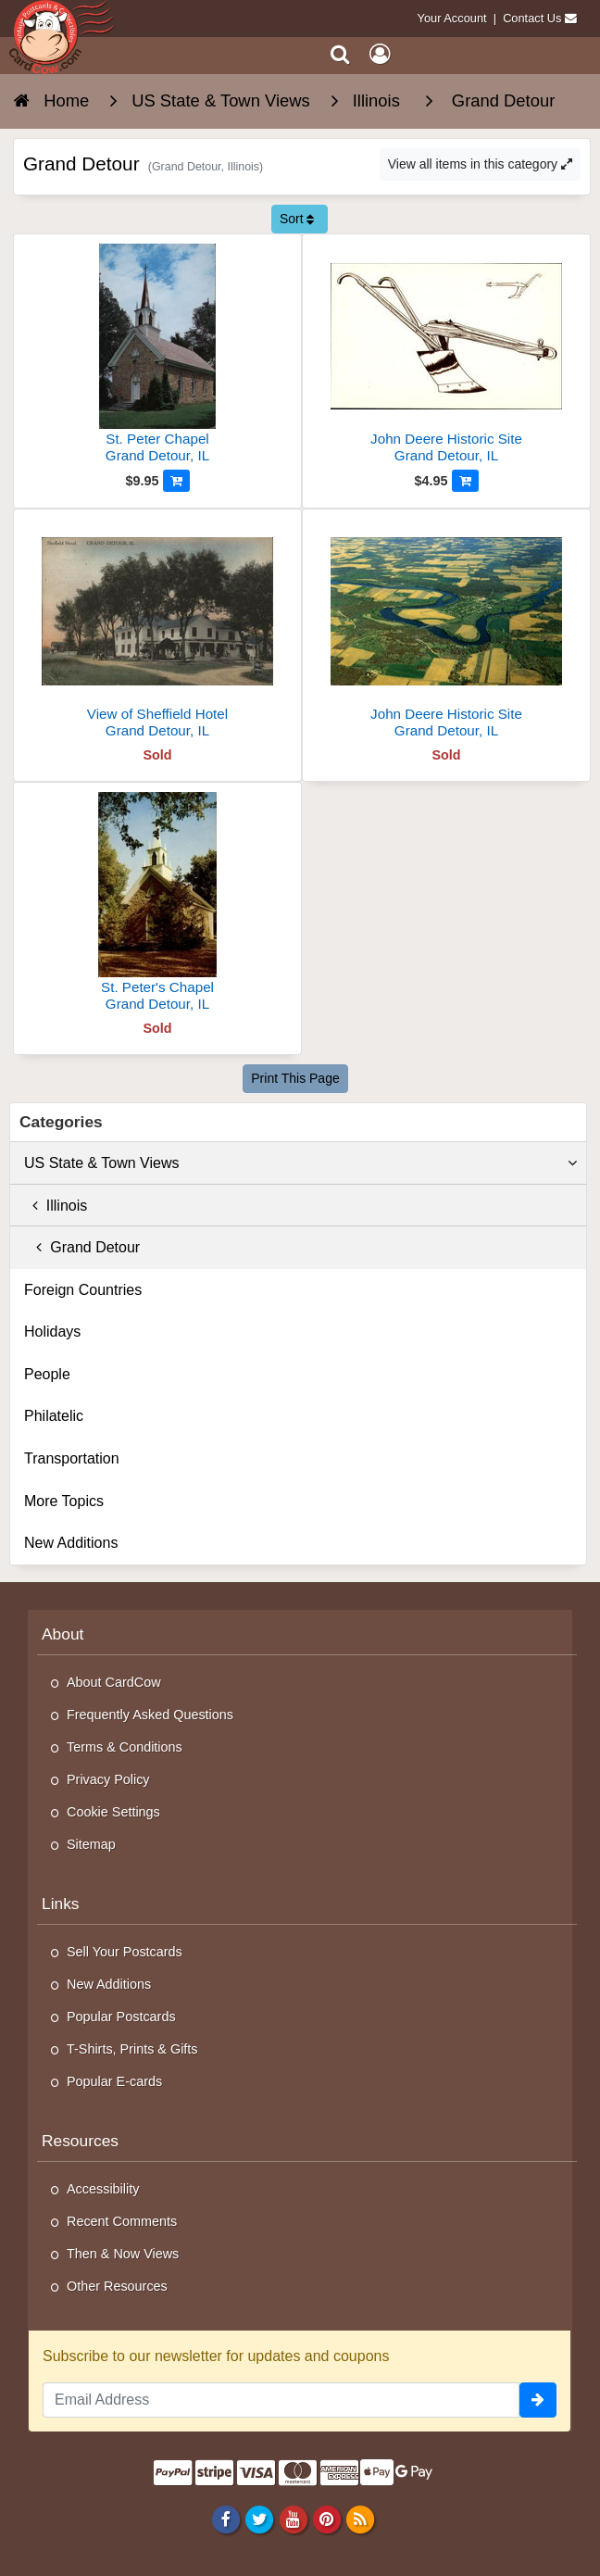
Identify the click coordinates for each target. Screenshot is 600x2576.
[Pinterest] (326, 2519)
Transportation (71, 1458)
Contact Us (532, 18)
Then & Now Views (123, 2253)
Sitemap (91, 1844)
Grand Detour (82, 1247)
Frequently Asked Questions (150, 1714)
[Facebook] (226, 2519)
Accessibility (103, 2188)
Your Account (452, 18)
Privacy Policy (108, 1779)
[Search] (340, 54)
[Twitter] (260, 2519)
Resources (80, 2140)
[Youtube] (293, 2519)
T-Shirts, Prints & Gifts (132, 2049)
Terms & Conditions (124, 1747)
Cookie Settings (113, 1811)
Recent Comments (122, 2221)
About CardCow (114, 1682)
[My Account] (379, 54)
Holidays (52, 1331)
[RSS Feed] (360, 2519)
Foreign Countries (83, 1290)
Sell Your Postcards (124, 1951)
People (47, 1374)
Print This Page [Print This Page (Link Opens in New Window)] (295, 1078)
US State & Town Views (300, 1163)
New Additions (71, 1543)
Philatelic (53, 1416)
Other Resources (117, 2286)
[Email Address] (281, 2400)
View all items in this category (480, 164)
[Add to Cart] (176, 481)
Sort (297, 218)
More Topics (64, 1501)
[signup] (537, 2400)
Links (61, 1903)
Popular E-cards (114, 2081)
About (62, 1634)
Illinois (55, 1205)
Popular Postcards (121, 2016)
